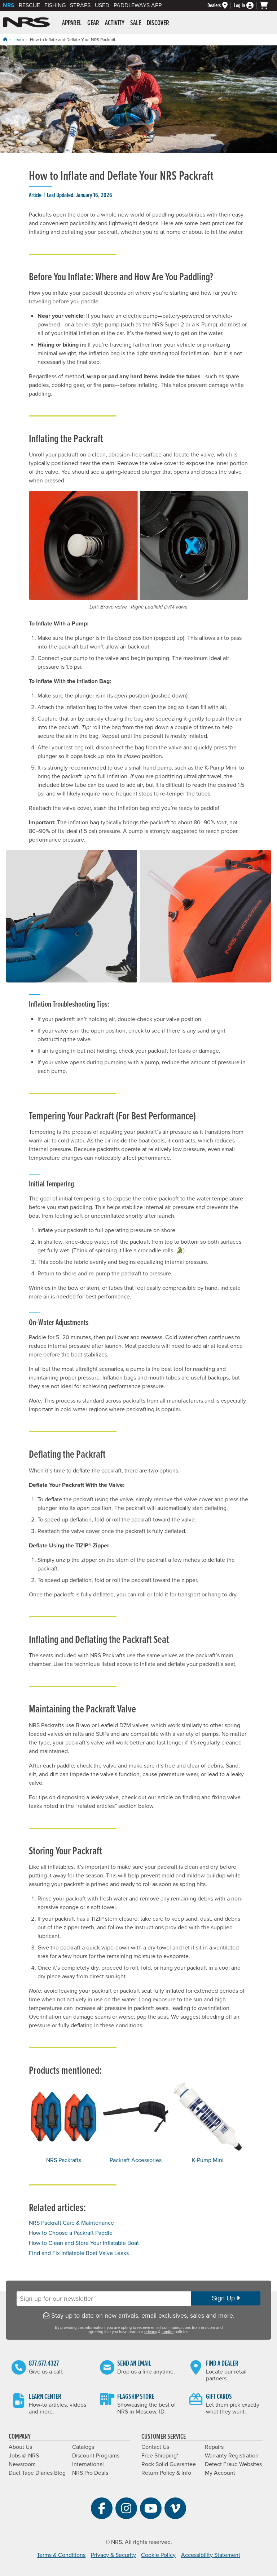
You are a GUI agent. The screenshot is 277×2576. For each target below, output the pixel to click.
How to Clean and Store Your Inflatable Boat (84, 2243)
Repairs (214, 2447)
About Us (20, 2447)
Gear (93, 23)
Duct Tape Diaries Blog (37, 2473)
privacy (150, 2332)
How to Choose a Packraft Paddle (71, 2233)
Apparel (72, 23)
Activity (114, 23)
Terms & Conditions (61, 2555)
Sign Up (226, 2298)
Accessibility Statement (210, 2555)
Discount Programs (95, 2455)
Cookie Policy (158, 2555)
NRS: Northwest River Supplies (26, 22)
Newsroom (22, 2464)
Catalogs (83, 2447)
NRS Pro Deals (90, 2473)
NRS (8, 5)
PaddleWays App (138, 5)
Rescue (29, 5)
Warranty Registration (232, 2455)
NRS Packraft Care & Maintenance (71, 2223)
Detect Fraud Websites (233, 2464)
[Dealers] (220, 5)
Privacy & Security (113, 2555)
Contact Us (155, 2447)
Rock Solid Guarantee (168, 2464)
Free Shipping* (160, 2455)
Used (102, 5)
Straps (80, 5)
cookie (167, 2332)
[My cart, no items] (267, 5)
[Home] (5, 39)
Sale (135, 23)
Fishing (55, 5)
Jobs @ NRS (24, 2455)
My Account (220, 2473)
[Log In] (247, 5)
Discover (158, 23)
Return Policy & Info (166, 2473)
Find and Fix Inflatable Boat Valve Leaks (79, 2253)
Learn (18, 39)
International (88, 2464)
